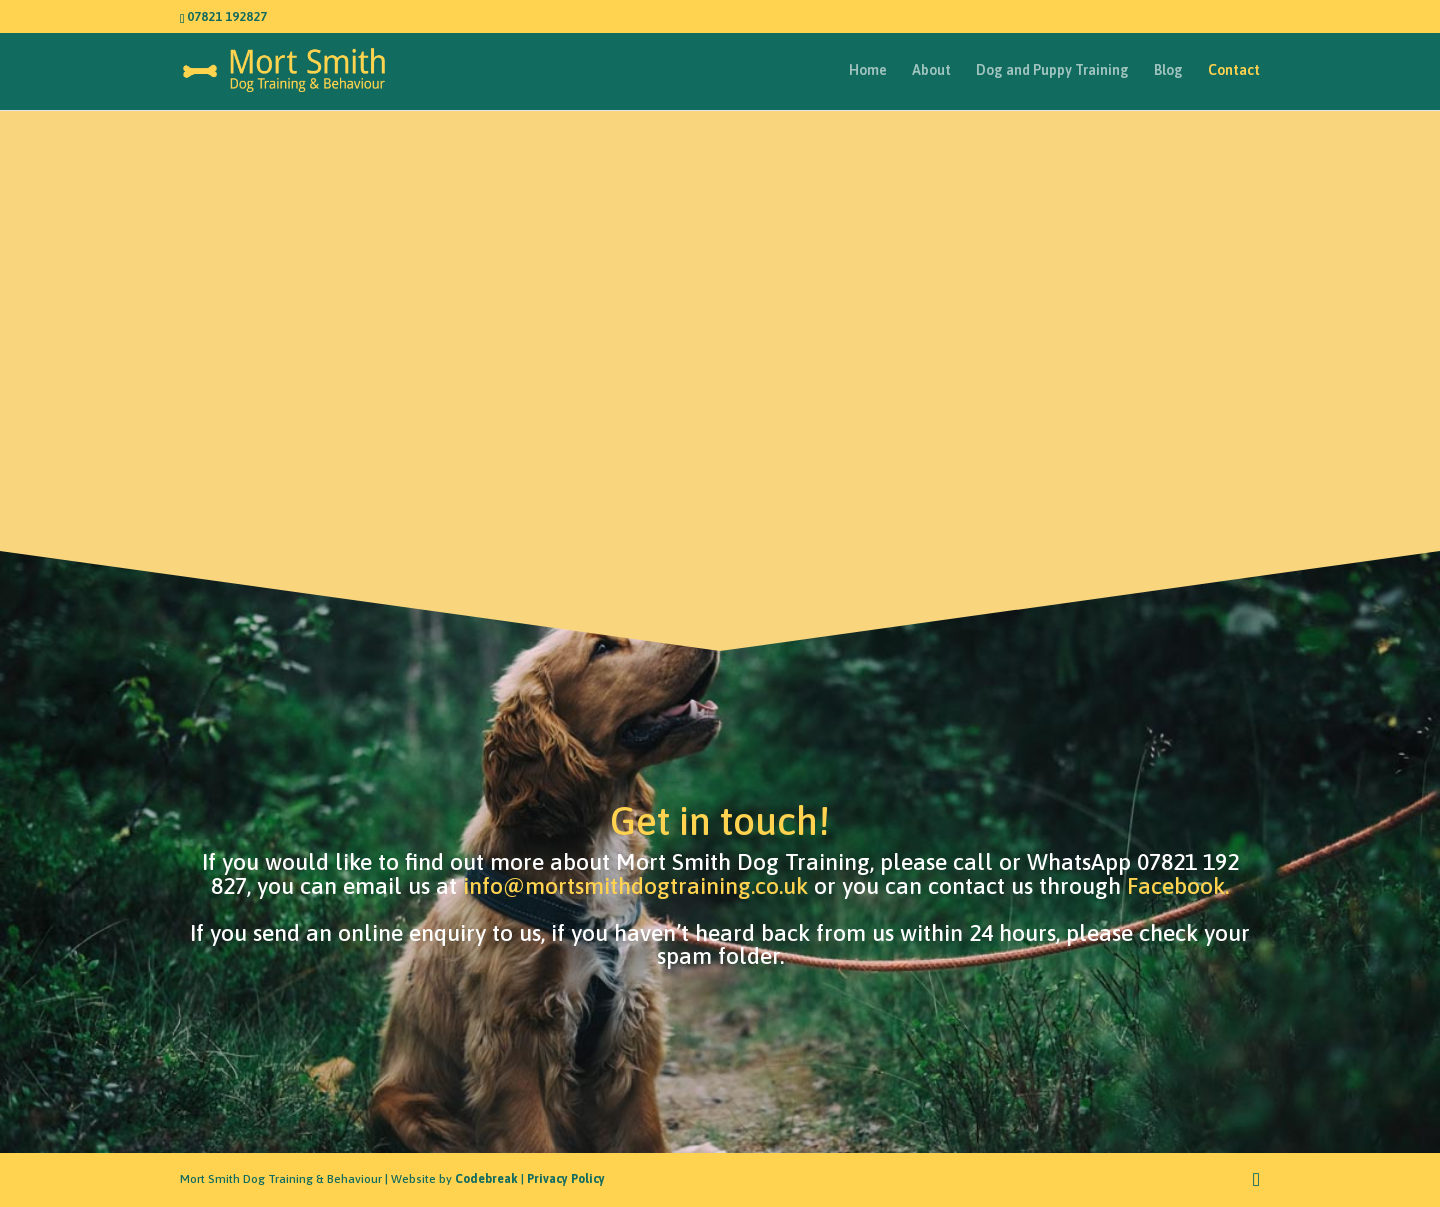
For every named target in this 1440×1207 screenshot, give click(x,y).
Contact (1234, 70)
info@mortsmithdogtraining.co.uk (635, 886)
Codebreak (486, 1179)
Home (868, 70)
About (931, 70)
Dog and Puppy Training (1052, 70)
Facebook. (1178, 886)
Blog (1168, 70)
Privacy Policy (566, 1179)
